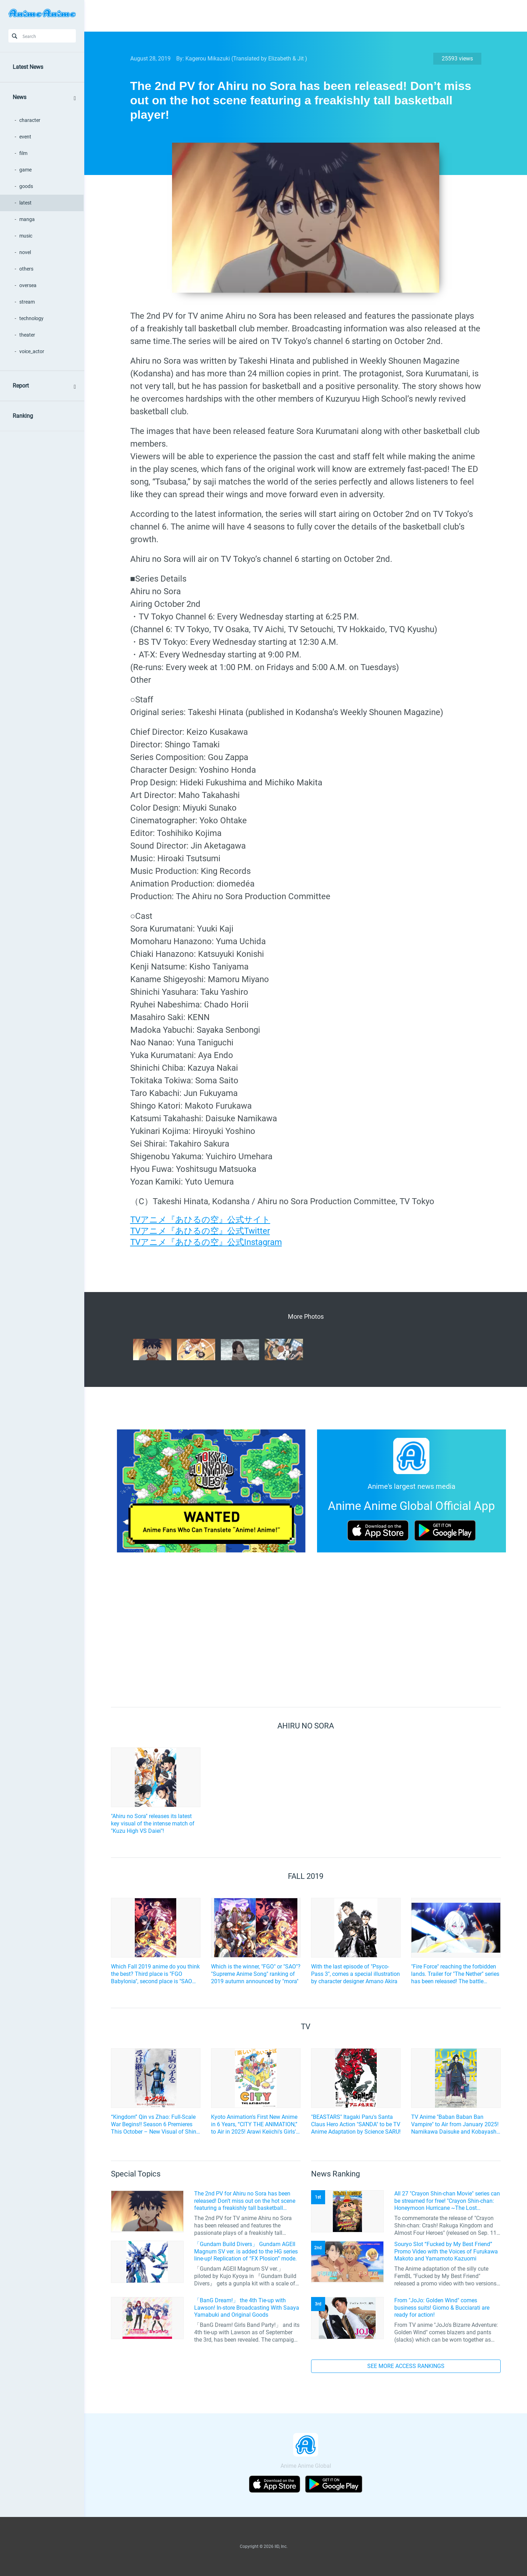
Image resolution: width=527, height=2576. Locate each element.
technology (31, 318)
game (25, 170)
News (19, 97)
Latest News (28, 67)
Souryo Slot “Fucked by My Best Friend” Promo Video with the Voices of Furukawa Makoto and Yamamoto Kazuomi (446, 2251)
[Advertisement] (300, 16)
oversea (28, 285)
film (23, 153)
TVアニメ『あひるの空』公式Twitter (200, 1231)
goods (26, 186)
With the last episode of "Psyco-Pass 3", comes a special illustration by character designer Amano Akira (355, 1974)
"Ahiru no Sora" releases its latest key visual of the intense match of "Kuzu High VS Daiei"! (153, 1823)
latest (25, 203)
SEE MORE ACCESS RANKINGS (405, 2366)
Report (21, 385)
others (26, 269)
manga (27, 219)
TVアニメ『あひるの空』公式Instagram (206, 1242)
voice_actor (31, 351)
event (25, 136)
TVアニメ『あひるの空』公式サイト (200, 1220)
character (29, 120)
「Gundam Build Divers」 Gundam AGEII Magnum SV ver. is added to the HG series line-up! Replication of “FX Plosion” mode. (246, 2251)
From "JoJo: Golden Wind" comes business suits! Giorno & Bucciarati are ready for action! (441, 2307)
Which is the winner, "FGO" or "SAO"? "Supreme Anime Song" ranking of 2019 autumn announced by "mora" (256, 1974)
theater (27, 335)
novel (25, 252)
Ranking (23, 416)
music (25, 236)
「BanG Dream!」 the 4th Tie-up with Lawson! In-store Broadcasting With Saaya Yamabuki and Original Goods (246, 2307)
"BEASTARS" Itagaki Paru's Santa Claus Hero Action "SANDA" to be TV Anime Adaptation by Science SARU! (356, 2124)
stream (27, 302)
